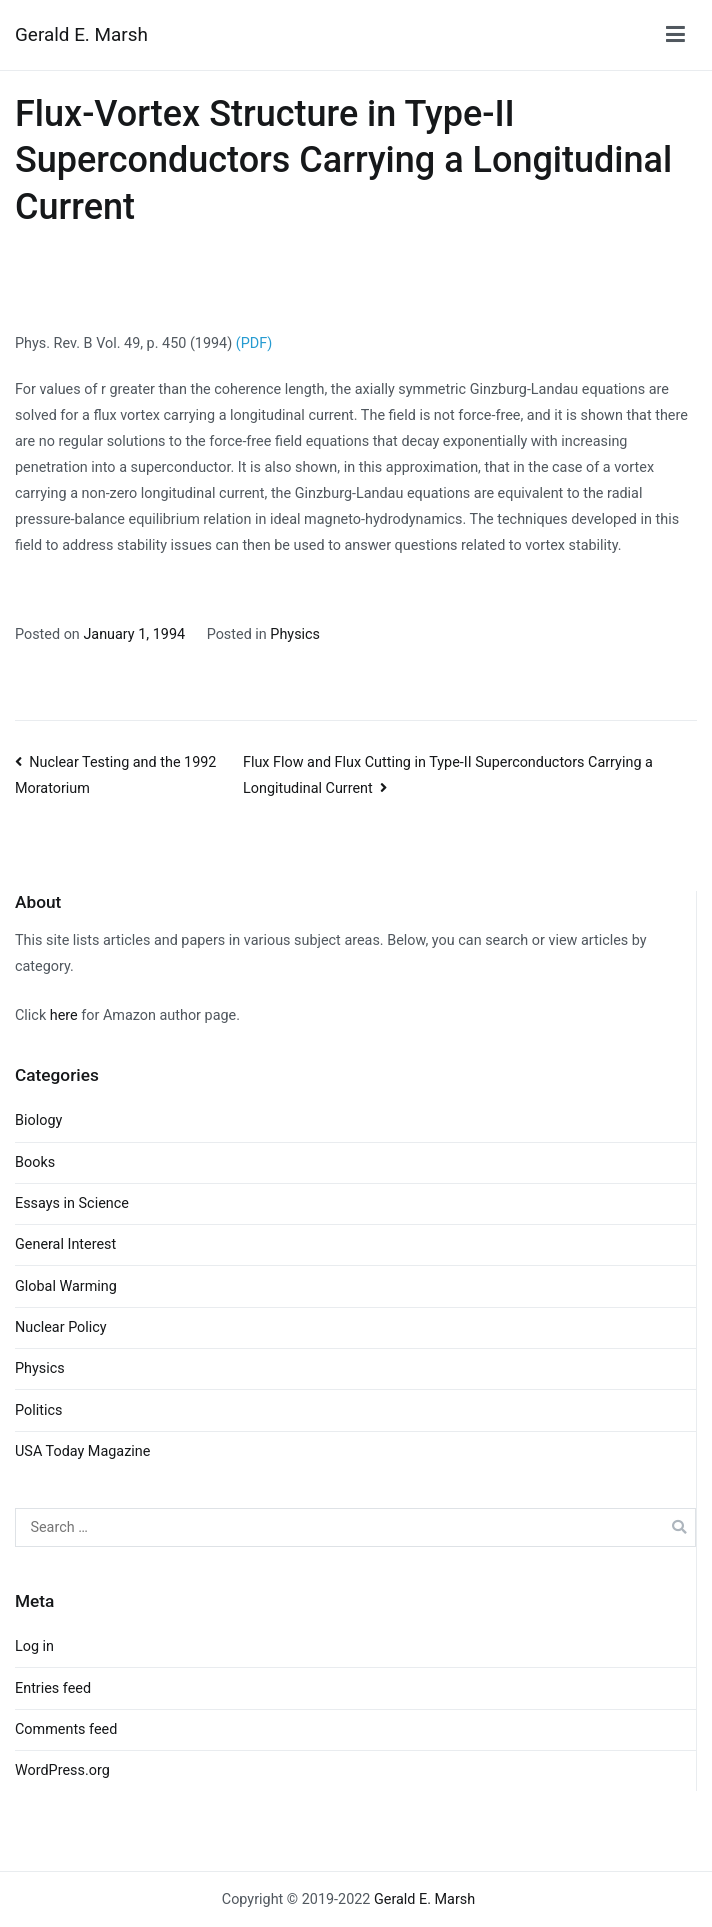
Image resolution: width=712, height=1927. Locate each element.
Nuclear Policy (61, 1327)
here (64, 1015)
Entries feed (53, 1688)
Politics (38, 1410)
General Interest (65, 1244)
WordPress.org (62, 1770)
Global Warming (66, 1286)
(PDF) (254, 343)
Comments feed (66, 1729)
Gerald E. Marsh (81, 34)
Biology (38, 1120)
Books (35, 1162)
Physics (295, 634)
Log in (34, 1646)
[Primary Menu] (675, 35)
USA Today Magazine (82, 1451)
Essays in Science (72, 1203)
